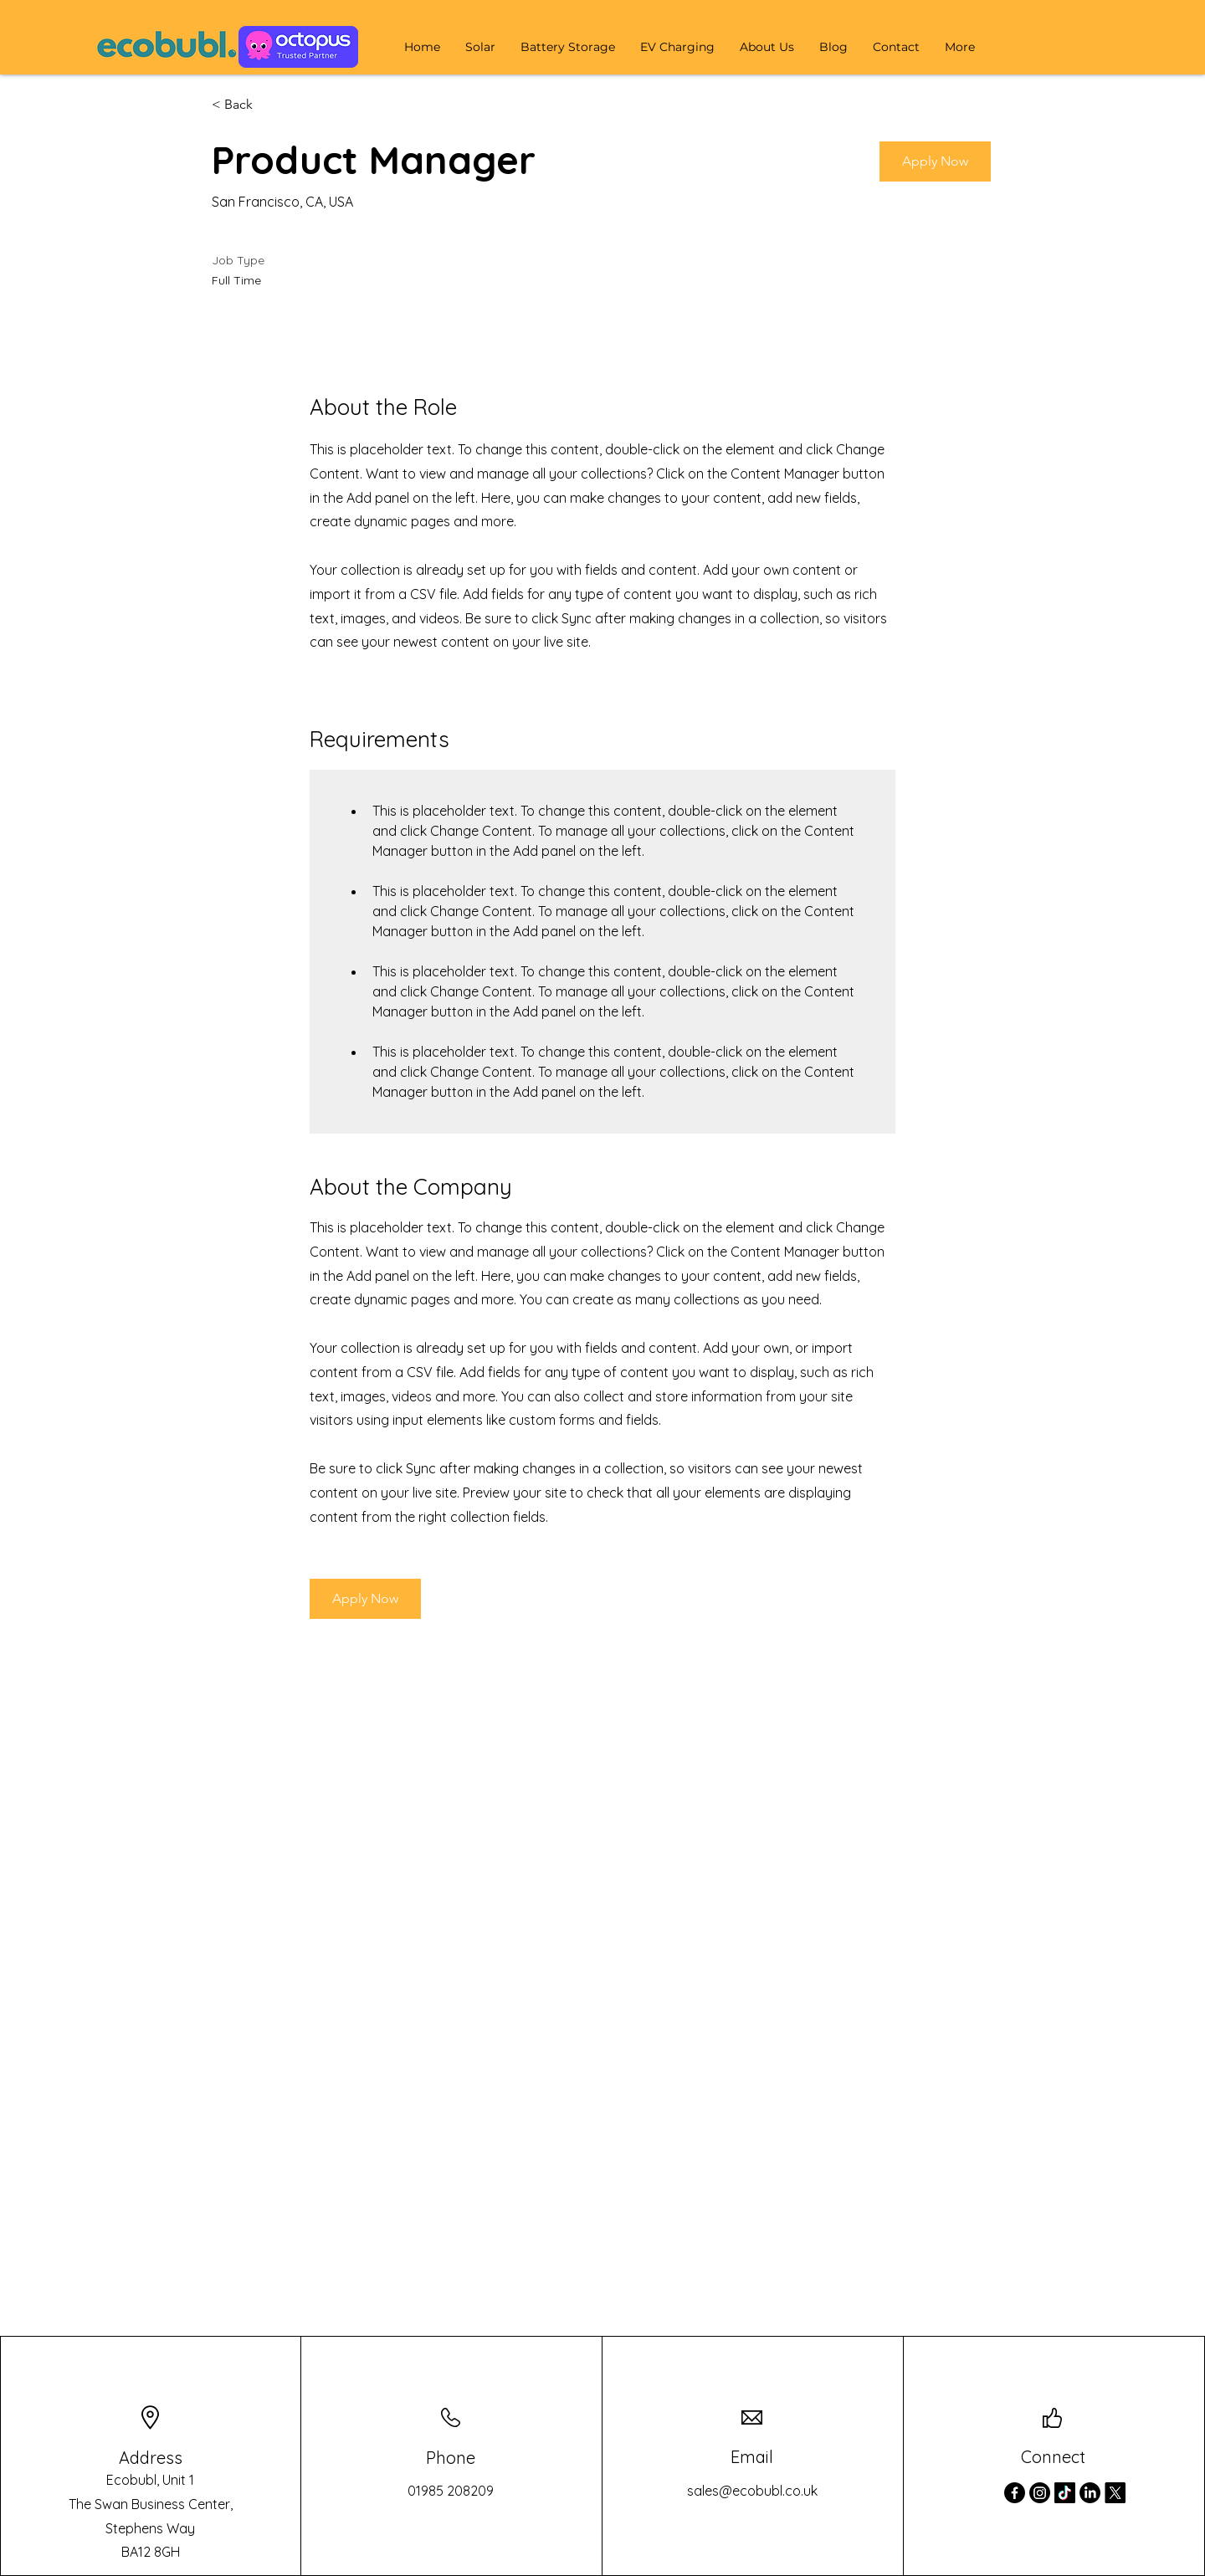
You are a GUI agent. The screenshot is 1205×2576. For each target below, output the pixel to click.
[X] (1115, 2492)
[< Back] (271, 105)
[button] (480, 46)
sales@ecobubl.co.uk (752, 2490)
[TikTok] (1064, 2492)
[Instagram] (1039, 2492)
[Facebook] (1014, 2492)
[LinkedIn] (1089, 2492)
